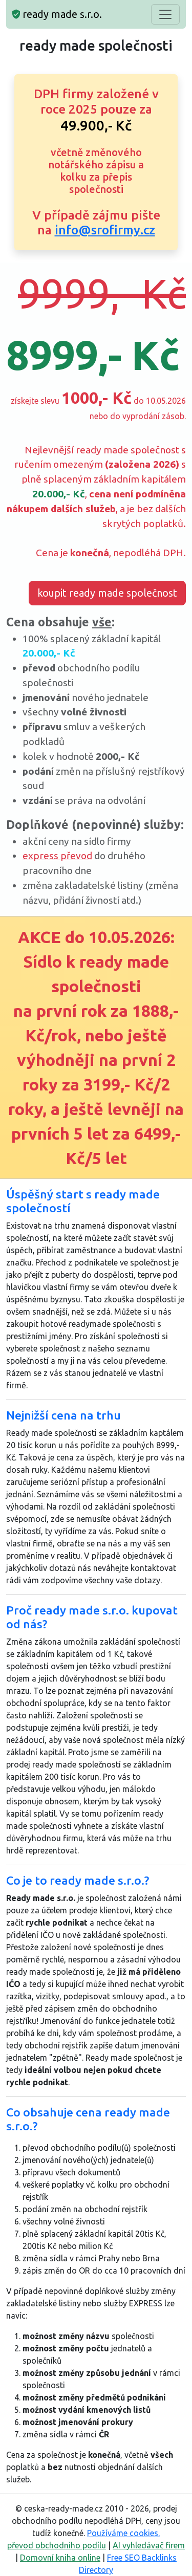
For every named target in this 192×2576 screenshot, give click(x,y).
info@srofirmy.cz (105, 230)
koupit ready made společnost (107, 593)
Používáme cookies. (123, 2533)
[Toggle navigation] (165, 14)
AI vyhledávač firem (149, 2545)
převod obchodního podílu (56, 2545)
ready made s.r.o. (57, 14)
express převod (57, 855)
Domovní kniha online (60, 2557)
